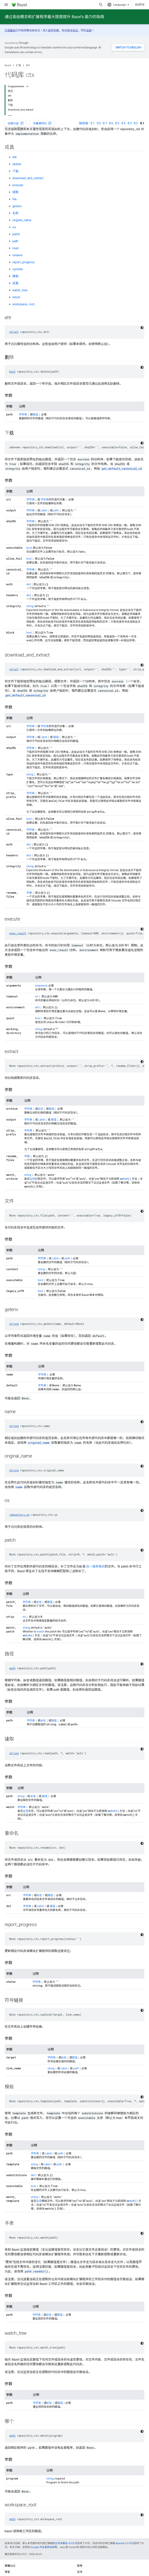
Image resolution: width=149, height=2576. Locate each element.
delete (16, 164)
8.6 (111, 123)
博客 (7, 2571)
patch (16, 234)
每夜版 (83, 123)
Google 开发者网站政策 (43, 2547)
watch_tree (20, 290)
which (16, 297)
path (15, 241)
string (29, 606)
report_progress (23, 262)
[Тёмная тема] (142, 327)
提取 (15, 192)
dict (28, 584)
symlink (17, 269)
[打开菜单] (6, 4)
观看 (15, 283)
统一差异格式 (95, 1566)
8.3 (130, 123)
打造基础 (10, 30)
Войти (139, 4)
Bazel (8, 65)
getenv (17, 206)
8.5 (117, 123)
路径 (35, 414)
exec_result (17, 933)
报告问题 (16, 123)
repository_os (19, 1515)
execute (17, 185)
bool (12, 371)
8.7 (105, 123)
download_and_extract (27, 178)
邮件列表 (53, 30)
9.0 (99, 123)
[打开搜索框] (101, 4)
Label (44, 510)
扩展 (18, 65)
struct (14, 332)
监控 (32, 1178)
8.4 (123, 123)
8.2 (136, 123)
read (15, 248)
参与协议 (72, 30)
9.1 (92, 123)
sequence (41, 985)
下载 (15, 171)
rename (17, 255)
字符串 (23, 414)
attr (14, 157)
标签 (40, 1108)
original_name (21, 220)
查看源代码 (42, 123)
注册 (89, 30)
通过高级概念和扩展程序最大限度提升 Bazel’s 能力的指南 (54, 16)
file (14, 199)
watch (40, 1631)
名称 (15, 213)
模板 (15, 276)
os (14, 227)
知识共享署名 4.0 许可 (65, 2543)
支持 (79, 2571)
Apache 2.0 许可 (125, 2543)
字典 (29, 892)
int (36, 996)
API (28, 65)
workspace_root (23, 304)
